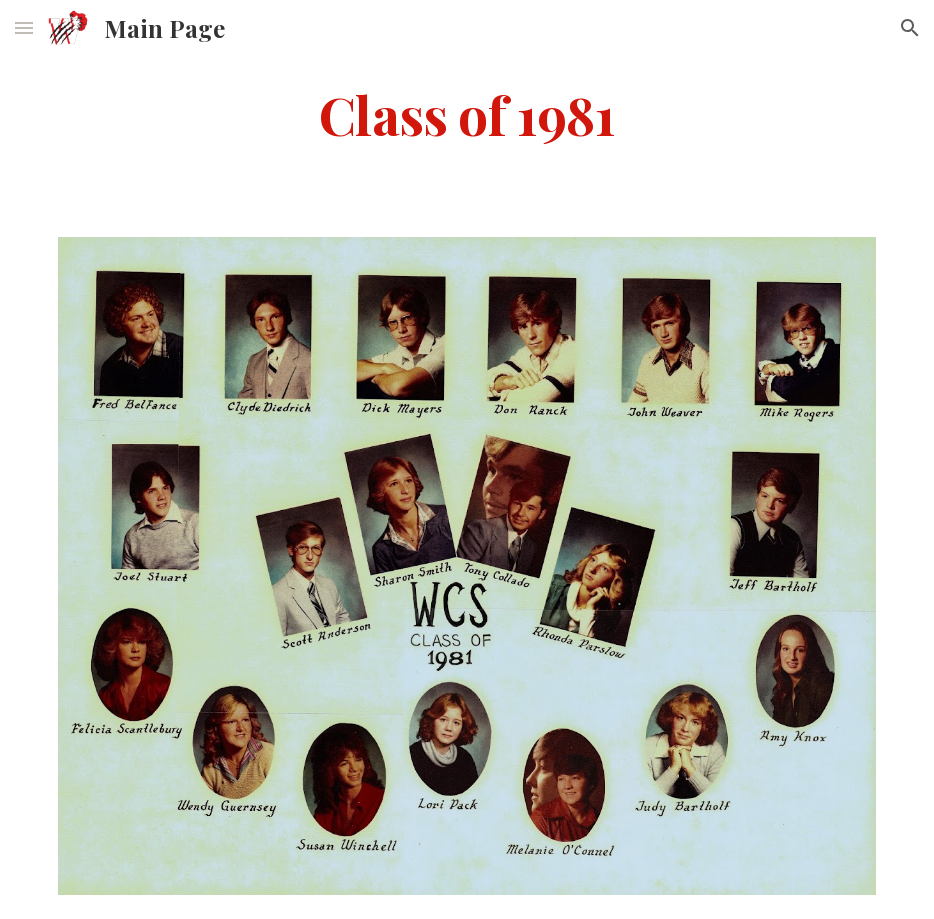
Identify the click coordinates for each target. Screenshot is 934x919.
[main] (466, 113)
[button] (24, 27)
